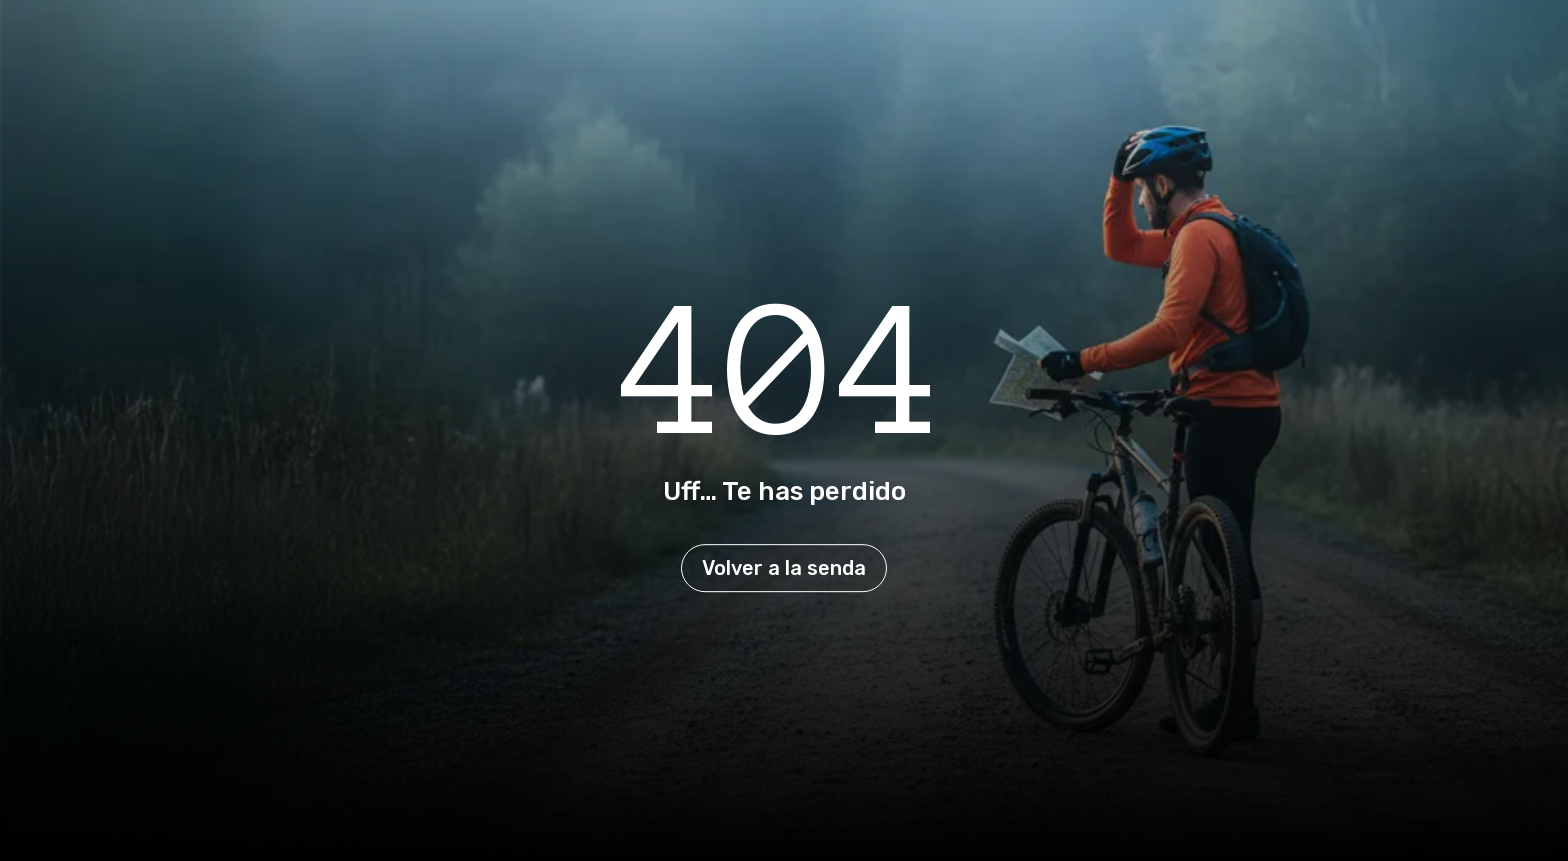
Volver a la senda (784, 568)
